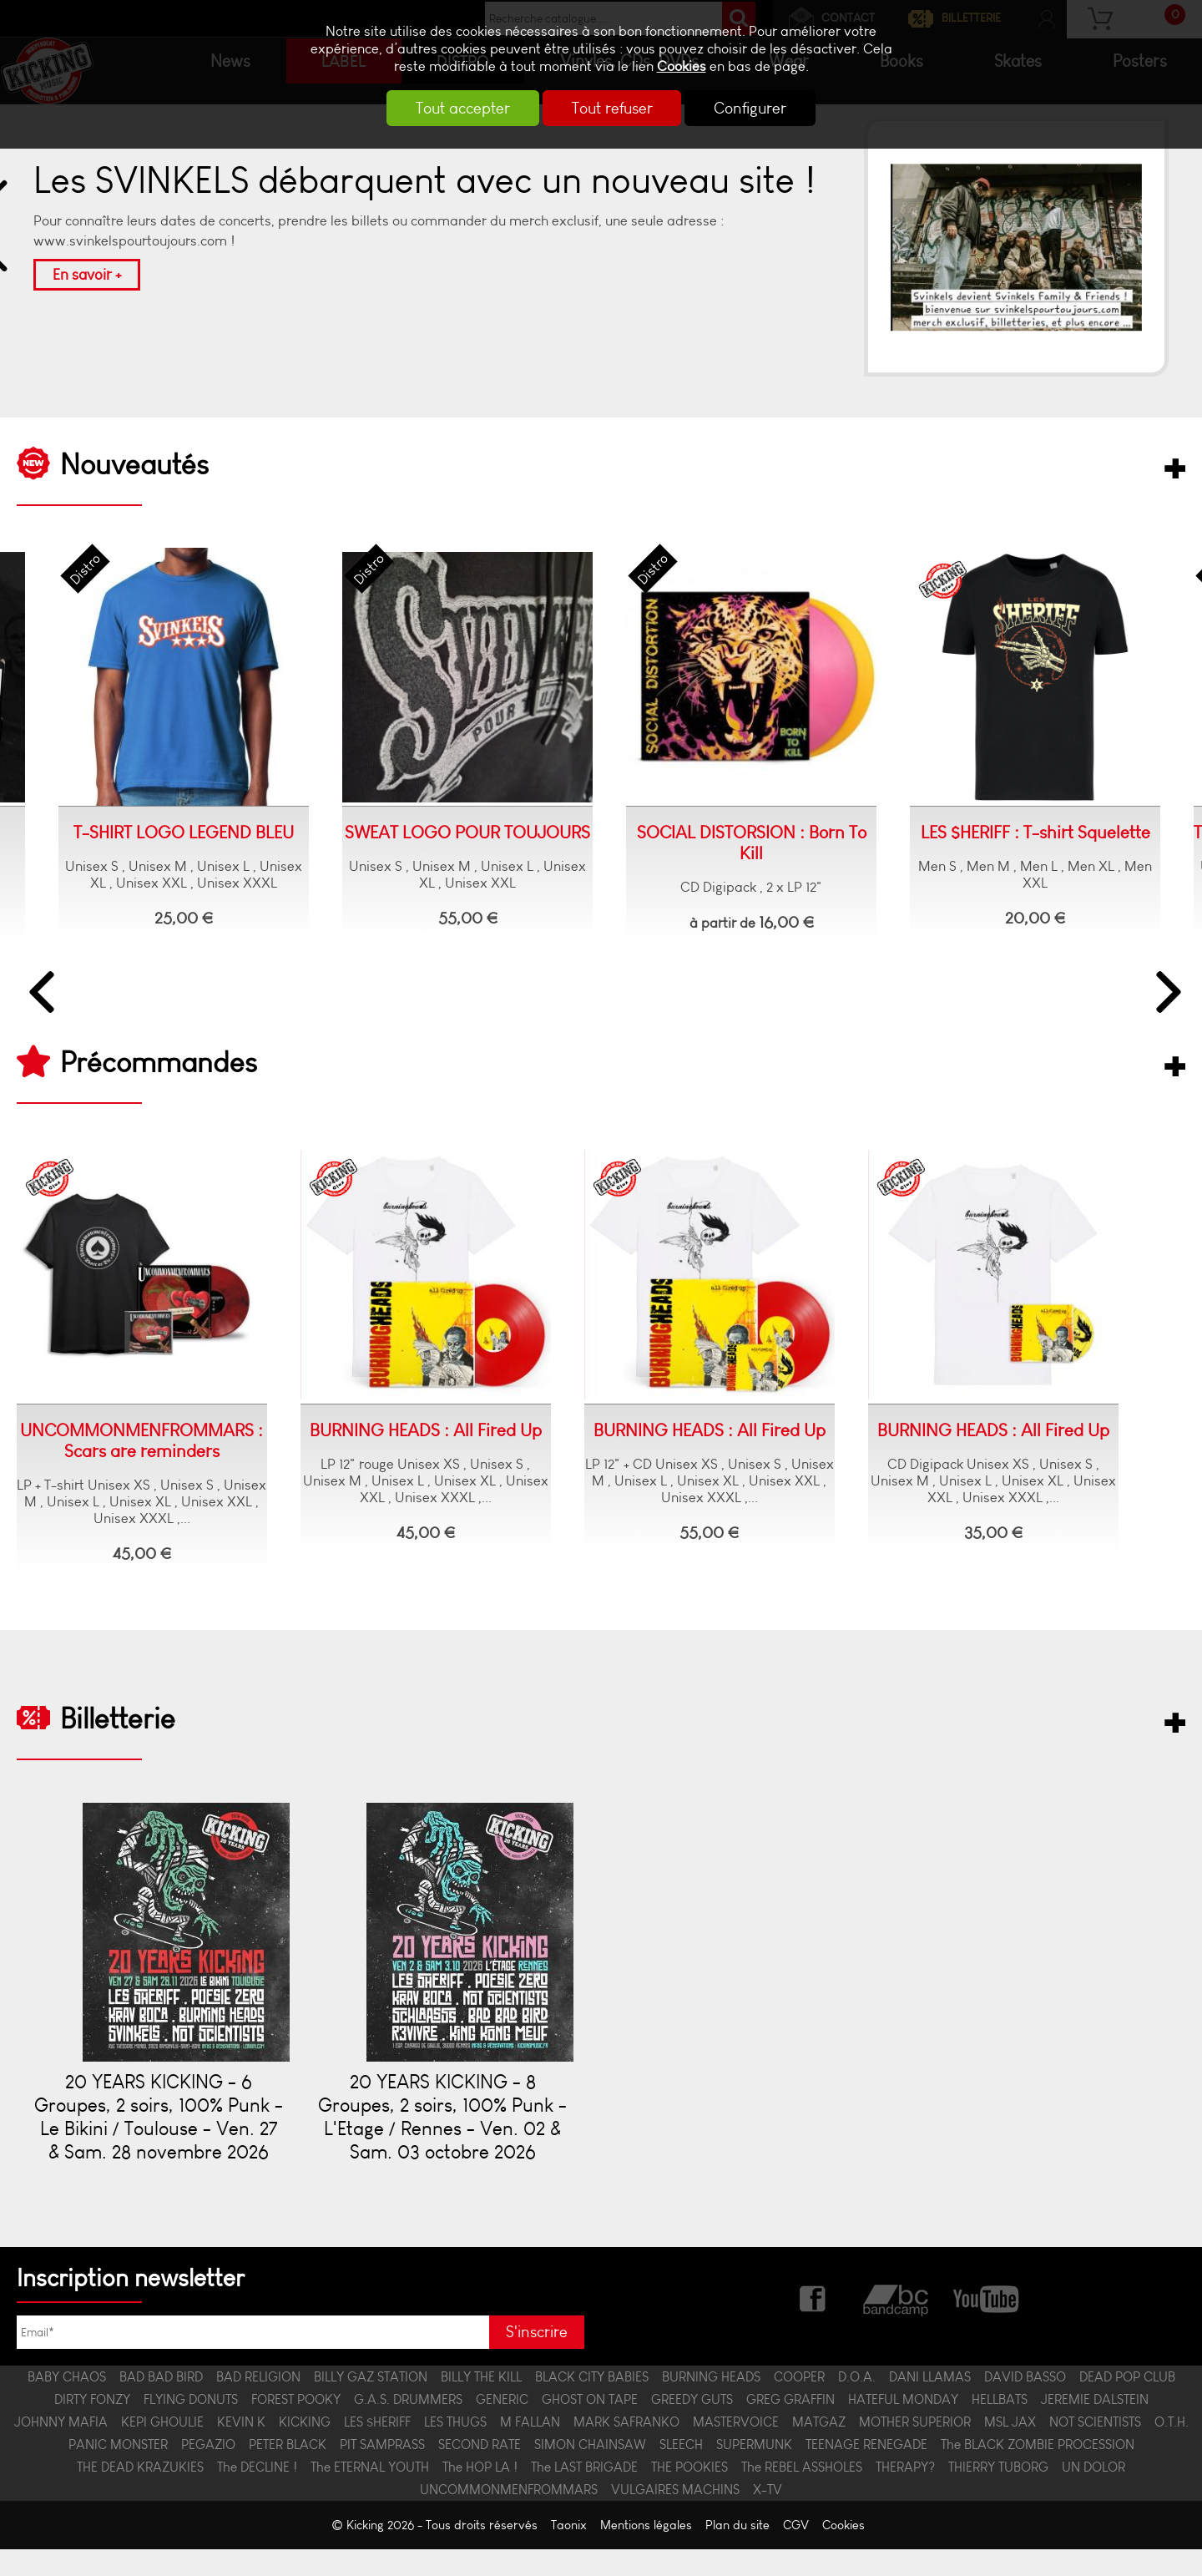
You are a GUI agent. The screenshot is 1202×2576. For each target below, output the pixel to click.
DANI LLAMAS (930, 2404)
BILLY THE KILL (481, 2404)
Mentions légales (646, 2551)
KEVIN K (241, 2449)
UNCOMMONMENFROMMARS (509, 2516)
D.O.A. (857, 2404)
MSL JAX (1010, 2449)
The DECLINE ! (257, 2494)
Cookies (681, 66)
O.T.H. (1171, 2449)
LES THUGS (455, 2449)
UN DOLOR (1093, 2494)
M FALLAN (530, 2449)
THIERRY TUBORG (998, 2494)
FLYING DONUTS (191, 2426)
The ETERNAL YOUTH (370, 2494)
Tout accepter (451, 108)
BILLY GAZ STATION (370, 2404)
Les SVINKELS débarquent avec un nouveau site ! (424, 181)
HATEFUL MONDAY (903, 2426)
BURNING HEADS (711, 2404)
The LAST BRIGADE (584, 2494)
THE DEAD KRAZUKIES (140, 2494)
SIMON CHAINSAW (590, 2471)
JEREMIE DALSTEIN (1095, 2426)
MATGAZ (819, 2449)
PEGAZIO (208, 2471)
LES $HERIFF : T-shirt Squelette (1010, 832)
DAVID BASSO (1025, 2404)
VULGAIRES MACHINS (675, 2516)
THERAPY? (905, 2494)
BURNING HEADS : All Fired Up (426, 1432)
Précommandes (158, 1064)
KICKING (305, 2449)
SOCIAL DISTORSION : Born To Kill (726, 843)
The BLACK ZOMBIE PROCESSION (1037, 2471)
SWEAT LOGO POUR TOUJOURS (442, 832)
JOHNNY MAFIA (61, 2449)
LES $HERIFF (377, 2449)
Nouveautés (134, 465)
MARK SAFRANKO (626, 2449)
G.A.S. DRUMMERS (408, 2426)
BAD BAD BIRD (161, 2404)
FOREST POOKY (296, 2426)
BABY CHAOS (67, 2404)
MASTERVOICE (736, 2449)
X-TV (767, 2516)
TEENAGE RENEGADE (866, 2471)
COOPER (799, 2404)
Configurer (762, 108)
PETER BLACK (287, 2471)
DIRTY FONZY (92, 2426)
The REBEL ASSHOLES (801, 2494)
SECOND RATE (479, 2471)
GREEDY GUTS (692, 2426)
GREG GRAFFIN (790, 2426)
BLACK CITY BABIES (592, 2404)
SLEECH (681, 2471)
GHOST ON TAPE (590, 2426)
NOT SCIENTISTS (1095, 2449)
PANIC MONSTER (118, 2471)
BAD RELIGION (258, 2404)
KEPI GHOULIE (162, 2449)
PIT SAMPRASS (382, 2471)
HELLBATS (1000, 2426)
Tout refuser (612, 108)
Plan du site (737, 2551)
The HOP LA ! (480, 2494)
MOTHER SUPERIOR (915, 2449)
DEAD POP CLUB (1127, 2404)
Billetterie (117, 1722)
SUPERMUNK (754, 2471)
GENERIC (502, 2426)
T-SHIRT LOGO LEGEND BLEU (158, 832)
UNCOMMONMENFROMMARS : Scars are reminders (142, 1443)
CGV (796, 2551)
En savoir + (87, 275)
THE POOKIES (689, 2494)
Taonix (569, 2551)
